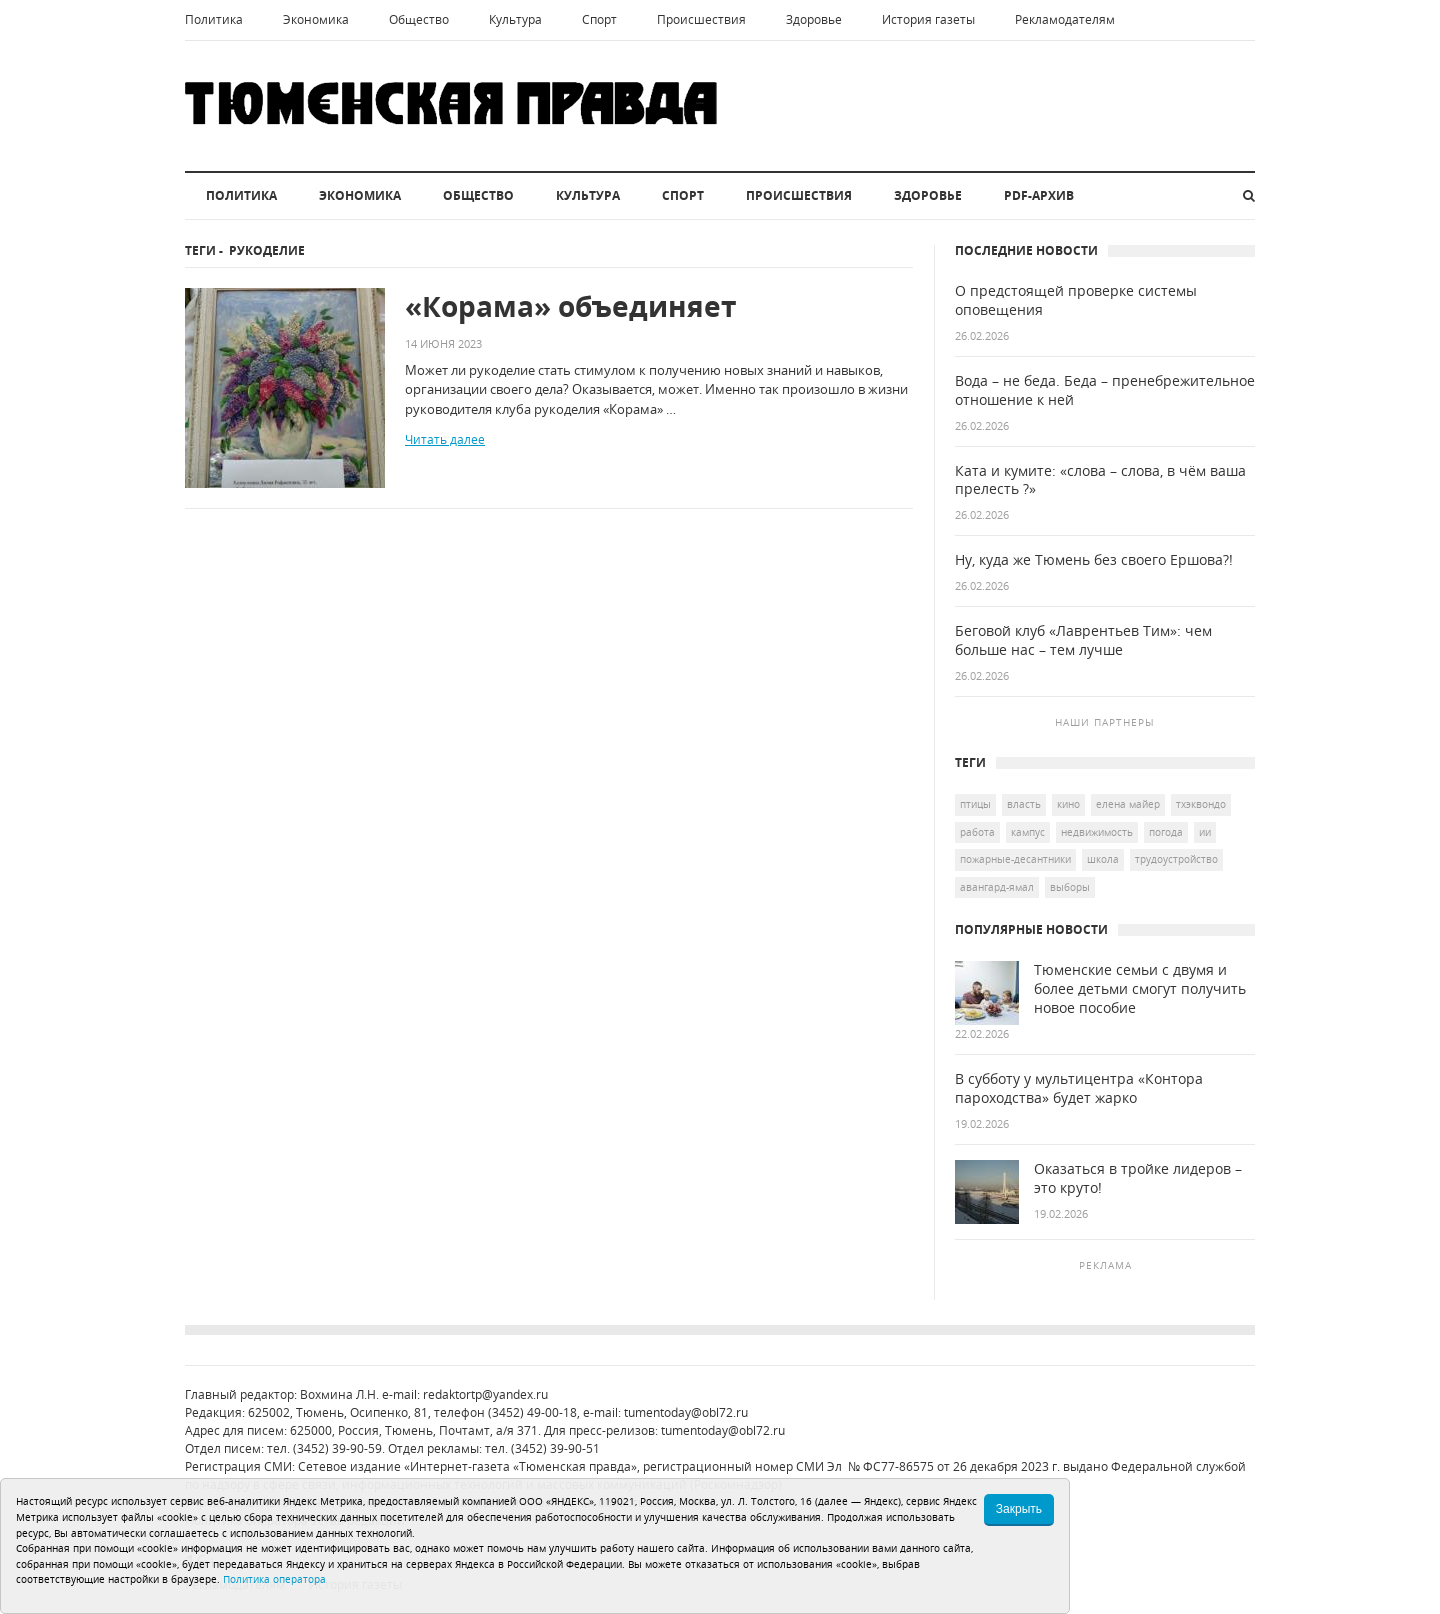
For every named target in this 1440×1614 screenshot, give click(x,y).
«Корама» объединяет (570, 306)
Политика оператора (274, 1579)
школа (1103, 859)
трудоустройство (1176, 859)
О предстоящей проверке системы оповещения (1076, 300)
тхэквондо (1201, 804)
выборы (1070, 887)
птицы (975, 804)
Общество (419, 19)
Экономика (316, 19)
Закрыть (1019, 1509)
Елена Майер (1128, 804)
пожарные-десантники (1015, 859)
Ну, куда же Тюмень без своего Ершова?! (1094, 560)
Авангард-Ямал (997, 887)
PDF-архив (1039, 195)
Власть (1024, 804)
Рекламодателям (1065, 19)
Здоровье (814, 19)
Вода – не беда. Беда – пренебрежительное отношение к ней (1105, 390)
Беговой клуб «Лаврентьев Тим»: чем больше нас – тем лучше (1083, 640)
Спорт (599, 19)
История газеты (928, 19)
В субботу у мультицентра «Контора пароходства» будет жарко (1079, 1088)
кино (1068, 804)
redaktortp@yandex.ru (485, 1394)
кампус (1028, 832)
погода (1166, 832)
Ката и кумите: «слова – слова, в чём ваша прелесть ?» (1100, 480)
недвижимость (1097, 832)
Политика (214, 19)
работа (977, 832)
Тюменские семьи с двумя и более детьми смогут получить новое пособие (1140, 989)
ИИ (1205, 832)
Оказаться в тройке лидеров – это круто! (1138, 1178)
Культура (515, 19)
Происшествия (701, 19)
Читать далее (445, 439)
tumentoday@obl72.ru (686, 1412)
